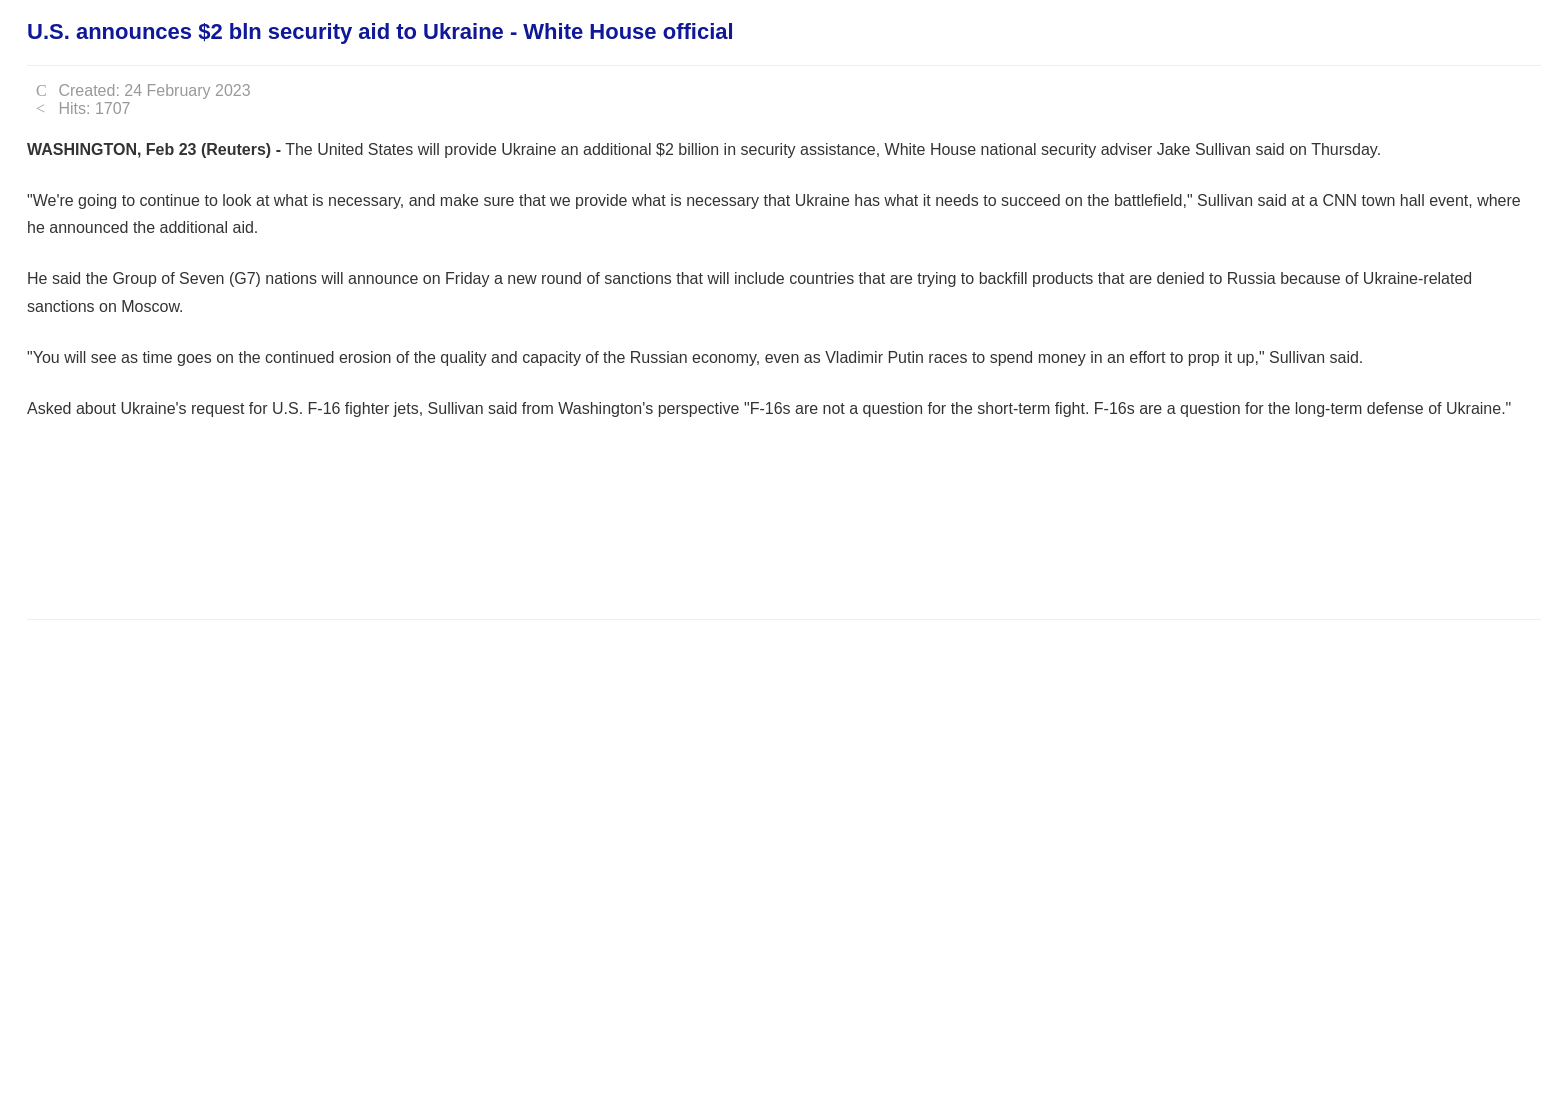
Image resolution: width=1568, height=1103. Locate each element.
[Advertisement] (391, 542)
